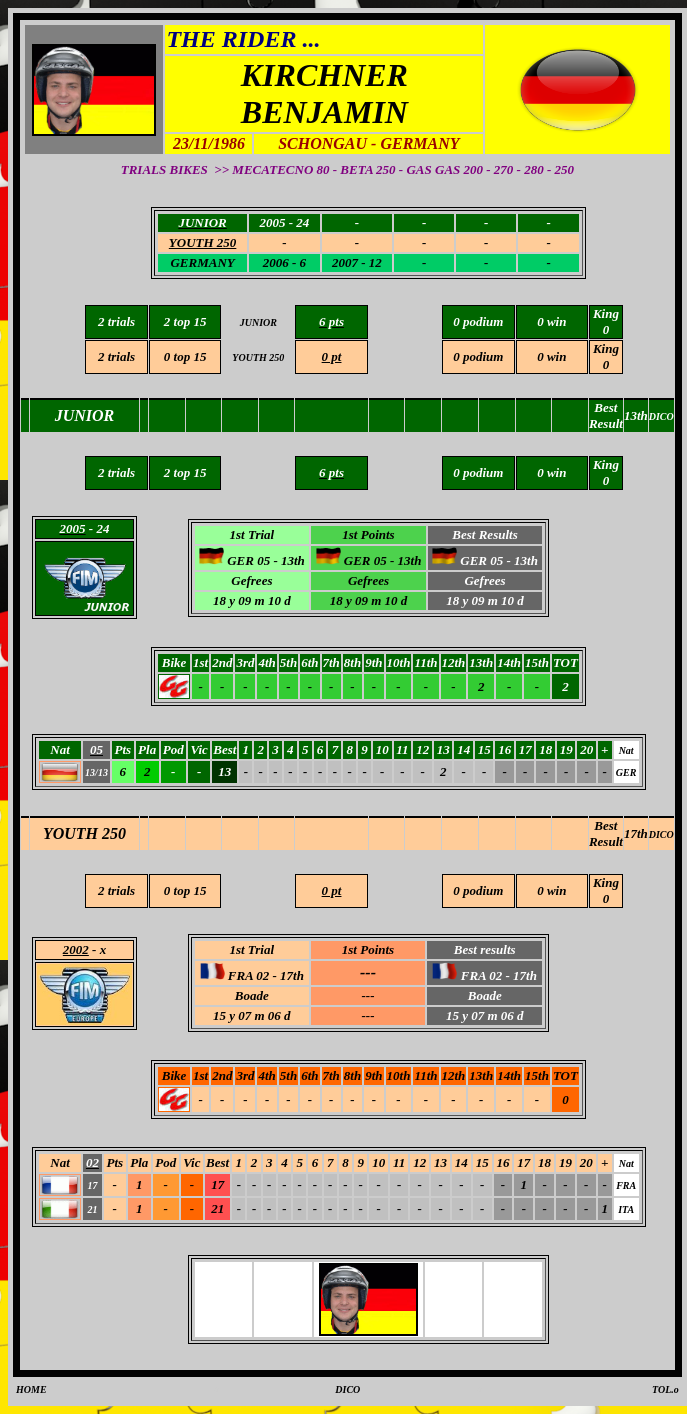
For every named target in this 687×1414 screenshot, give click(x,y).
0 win (551, 356)
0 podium (478, 356)
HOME (31, 1389)
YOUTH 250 (84, 833)
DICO (661, 834)
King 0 (606, 356)
